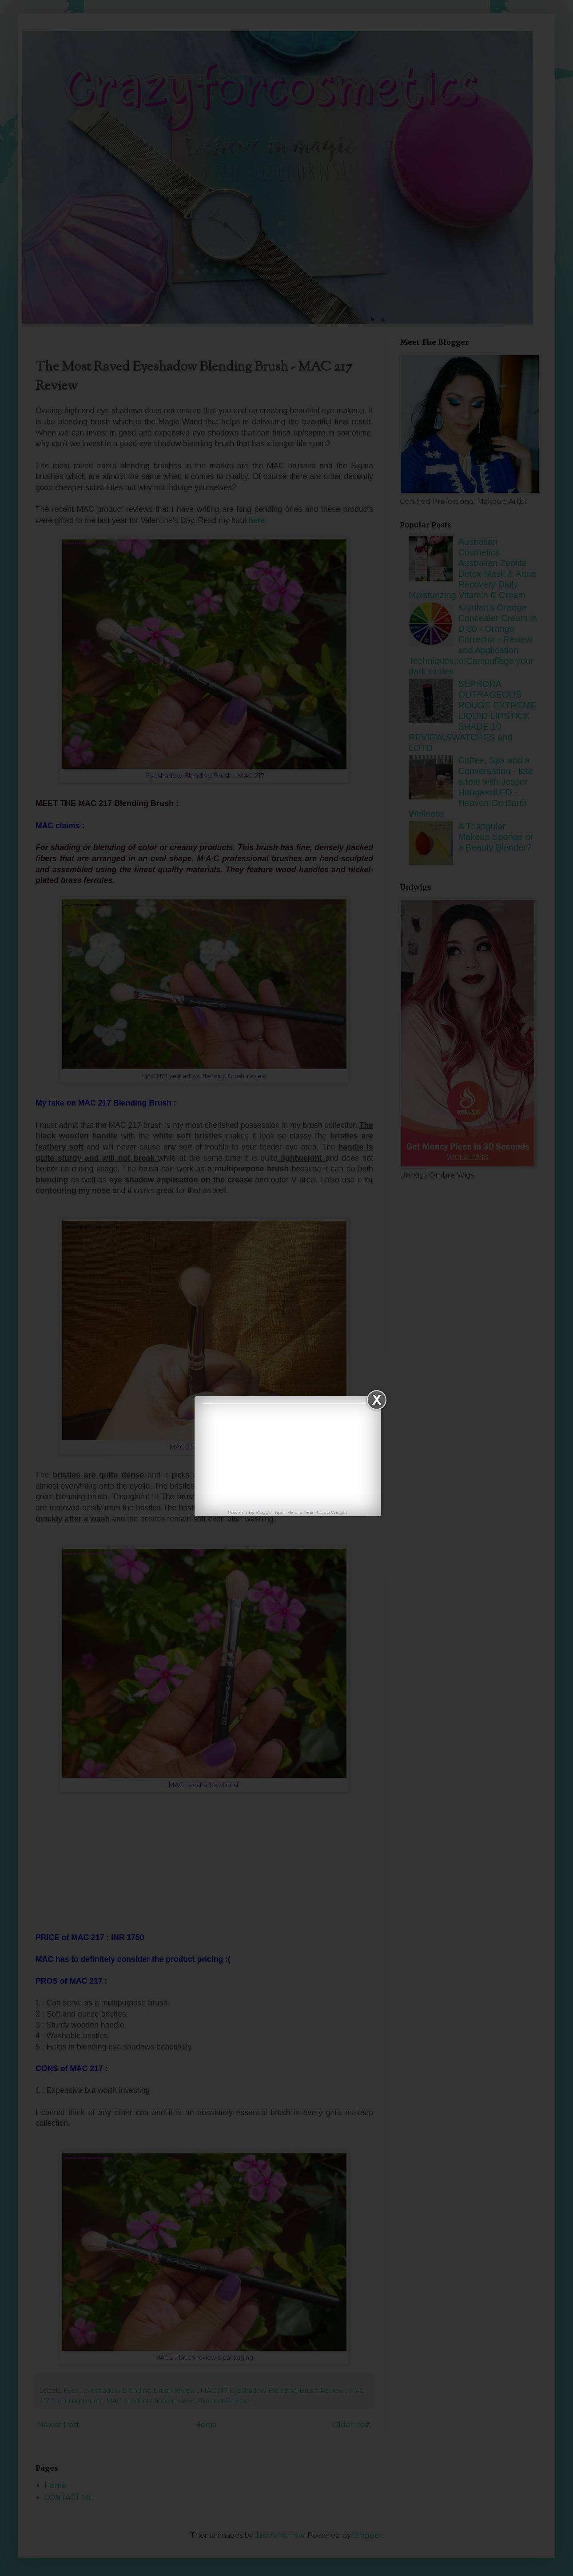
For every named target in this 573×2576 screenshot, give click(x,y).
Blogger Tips (269, 1512)
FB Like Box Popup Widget (317, 1512)
